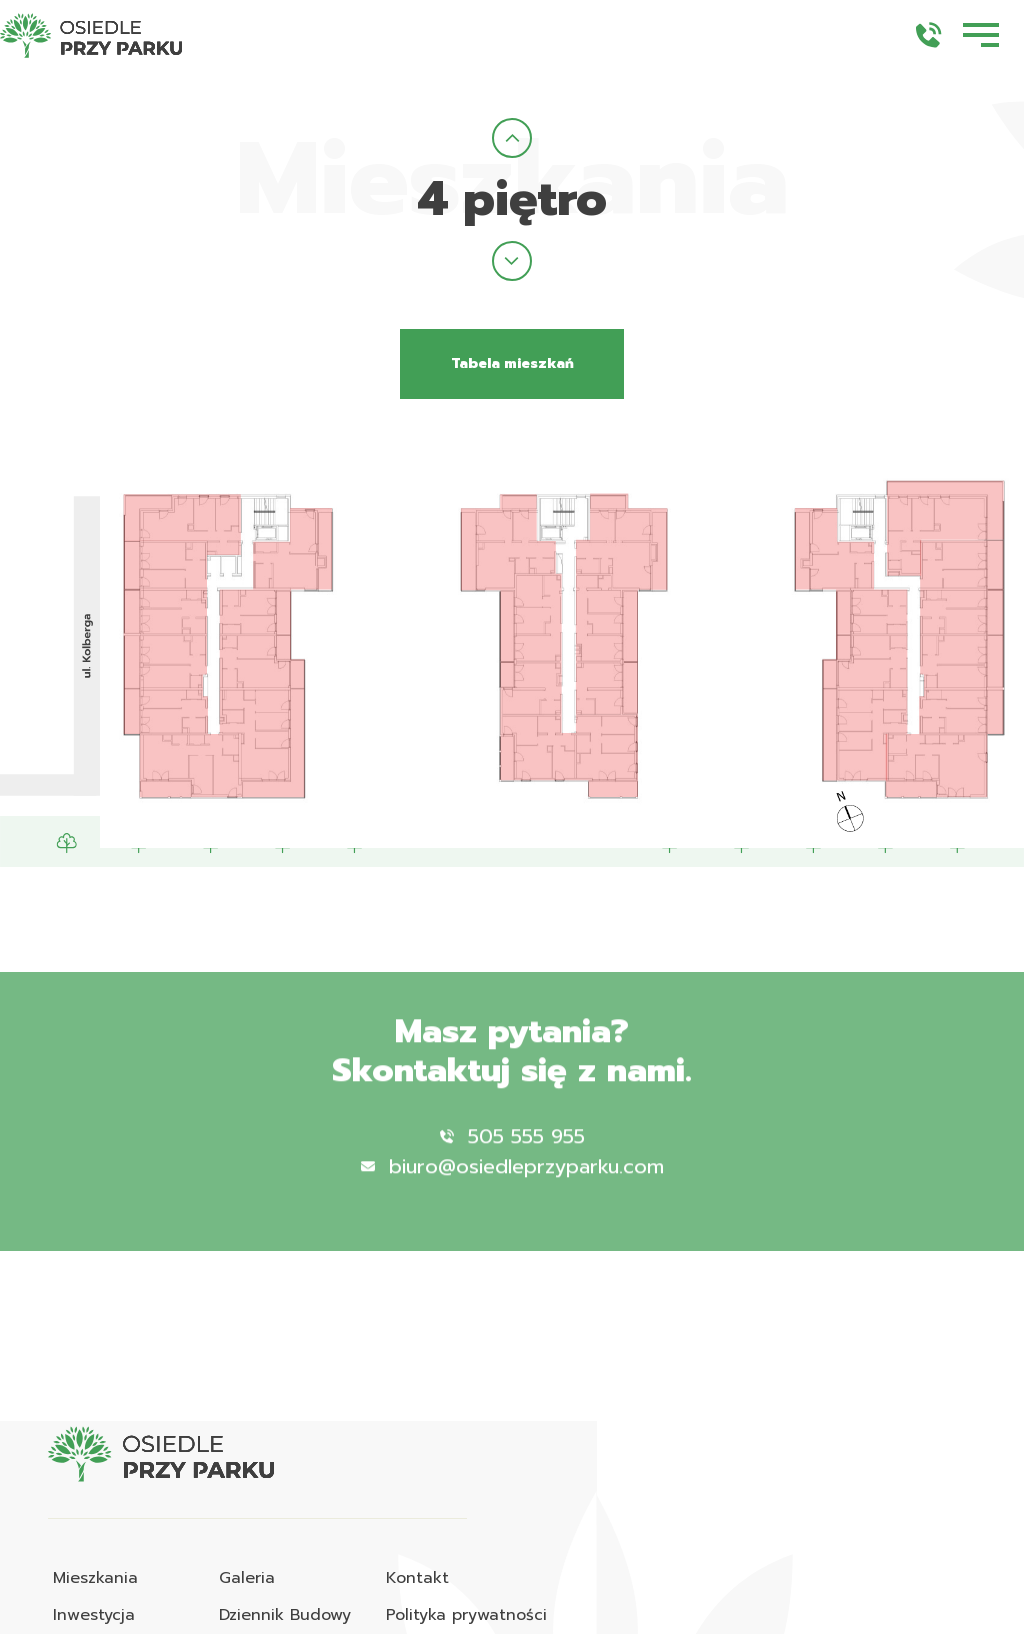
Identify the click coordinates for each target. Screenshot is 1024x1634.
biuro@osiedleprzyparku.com (512, 1191)
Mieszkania (95, 1578)
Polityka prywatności (466, 1615)
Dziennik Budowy (285, 1615)
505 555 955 (512, 1161)
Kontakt (417, 1578)
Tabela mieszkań (512, 363)
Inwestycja (94, 1615)
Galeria (247, 1578)
